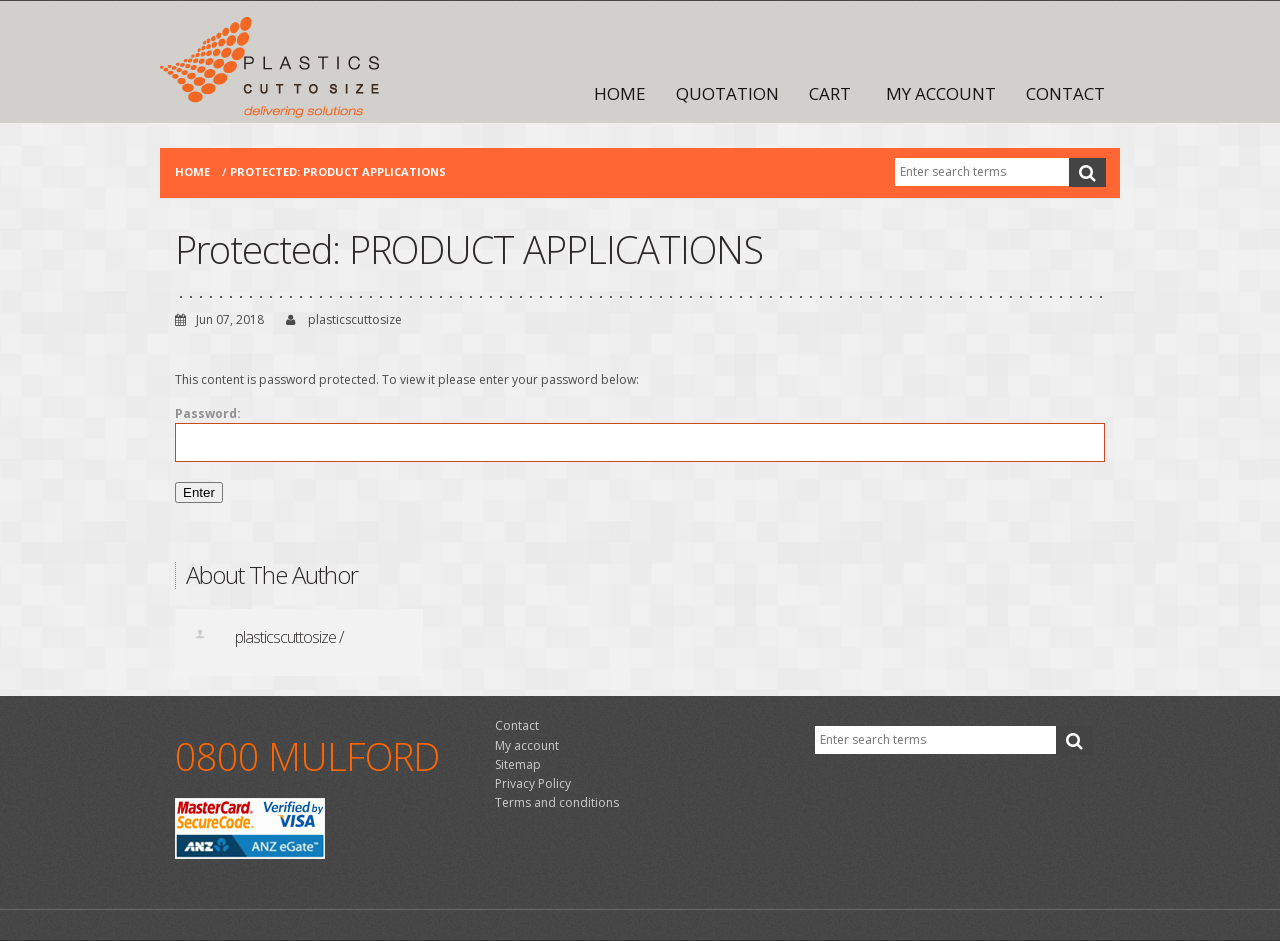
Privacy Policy (533, 783)
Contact (1065, 93)
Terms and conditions (557, 802)
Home (620, 93)
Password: (640, 433)
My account (941, 93)
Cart (830, 93)
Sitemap (518, 764)
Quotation (727, 93)
